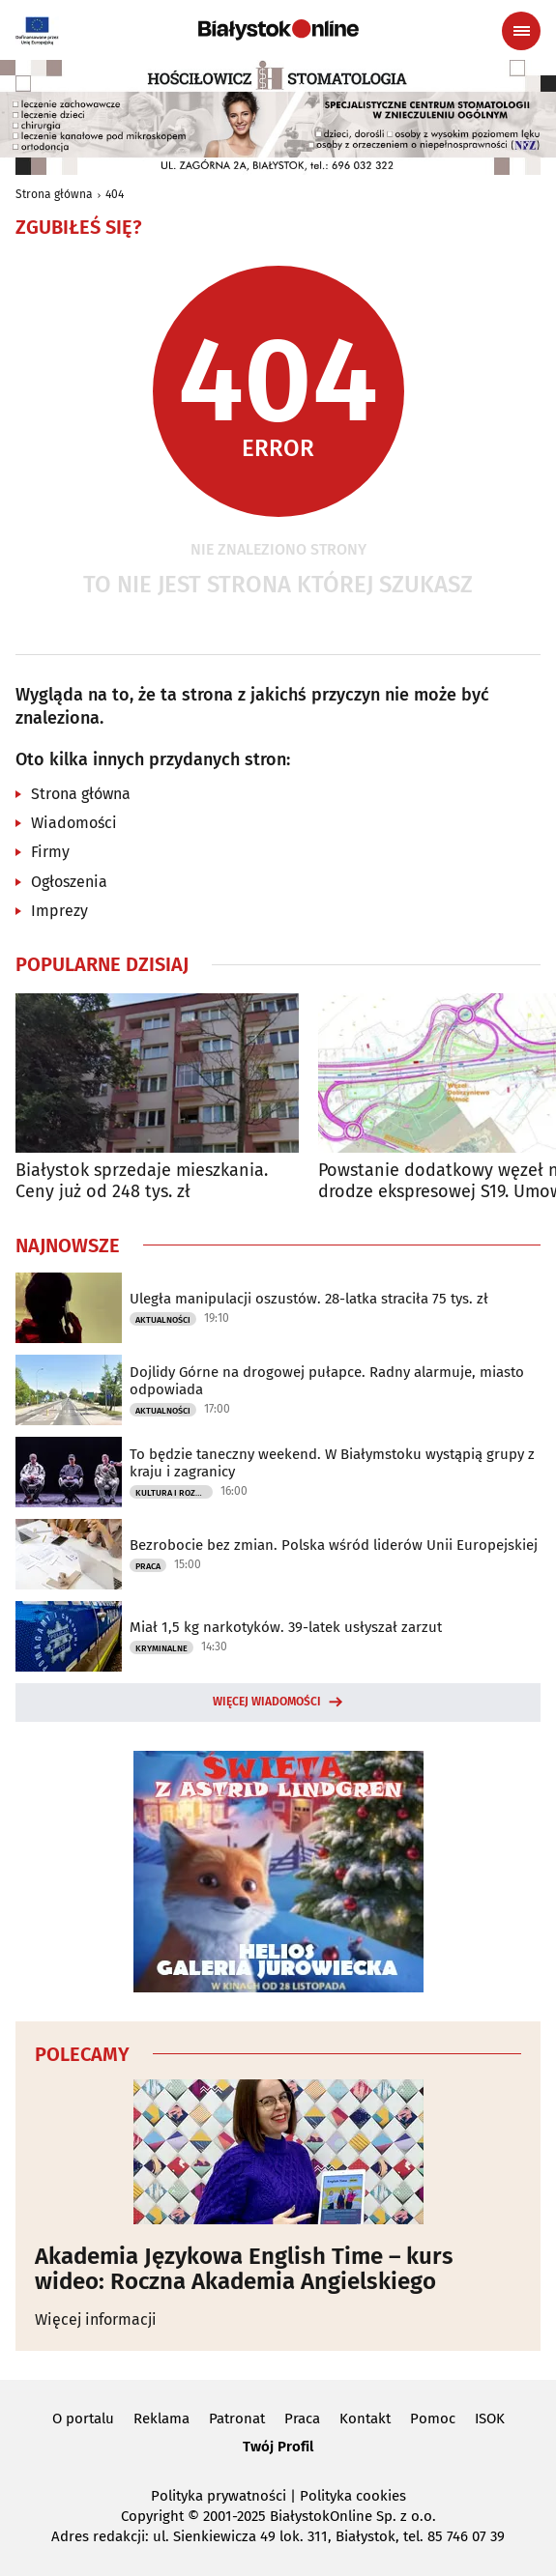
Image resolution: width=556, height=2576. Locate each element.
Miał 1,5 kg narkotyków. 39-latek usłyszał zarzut (286, 1627)
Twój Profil (278, 2446)
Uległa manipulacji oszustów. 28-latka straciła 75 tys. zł (309, 1298)
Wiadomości (74, 823)
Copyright (152, 2516)
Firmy (50, 852)
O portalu (83, 2418)
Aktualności (162, 1320)
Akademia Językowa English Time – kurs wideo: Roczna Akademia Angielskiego (244, 2269)
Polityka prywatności (218, 2495)
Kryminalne (161, 1648)
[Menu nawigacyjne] (521, 31)
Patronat (237, 2418)
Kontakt (365, 2418)
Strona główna (54, 194)
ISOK (490, 2418)
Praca (148, 1566)
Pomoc (432, 2418)
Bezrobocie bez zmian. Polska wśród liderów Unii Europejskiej (334, 1545)
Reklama (161, 2418)
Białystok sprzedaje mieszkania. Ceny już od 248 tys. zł (141, 1181)
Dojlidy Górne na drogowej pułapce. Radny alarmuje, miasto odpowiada (327, 1380)
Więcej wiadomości (267, 1701)
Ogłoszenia (69, 882)
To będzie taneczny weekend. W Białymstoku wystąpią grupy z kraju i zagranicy (332, 1462)
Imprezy (59, 911)
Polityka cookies (353, 2495)
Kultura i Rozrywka (174, 1493)
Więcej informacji (96, 2319)
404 (114, 194)
